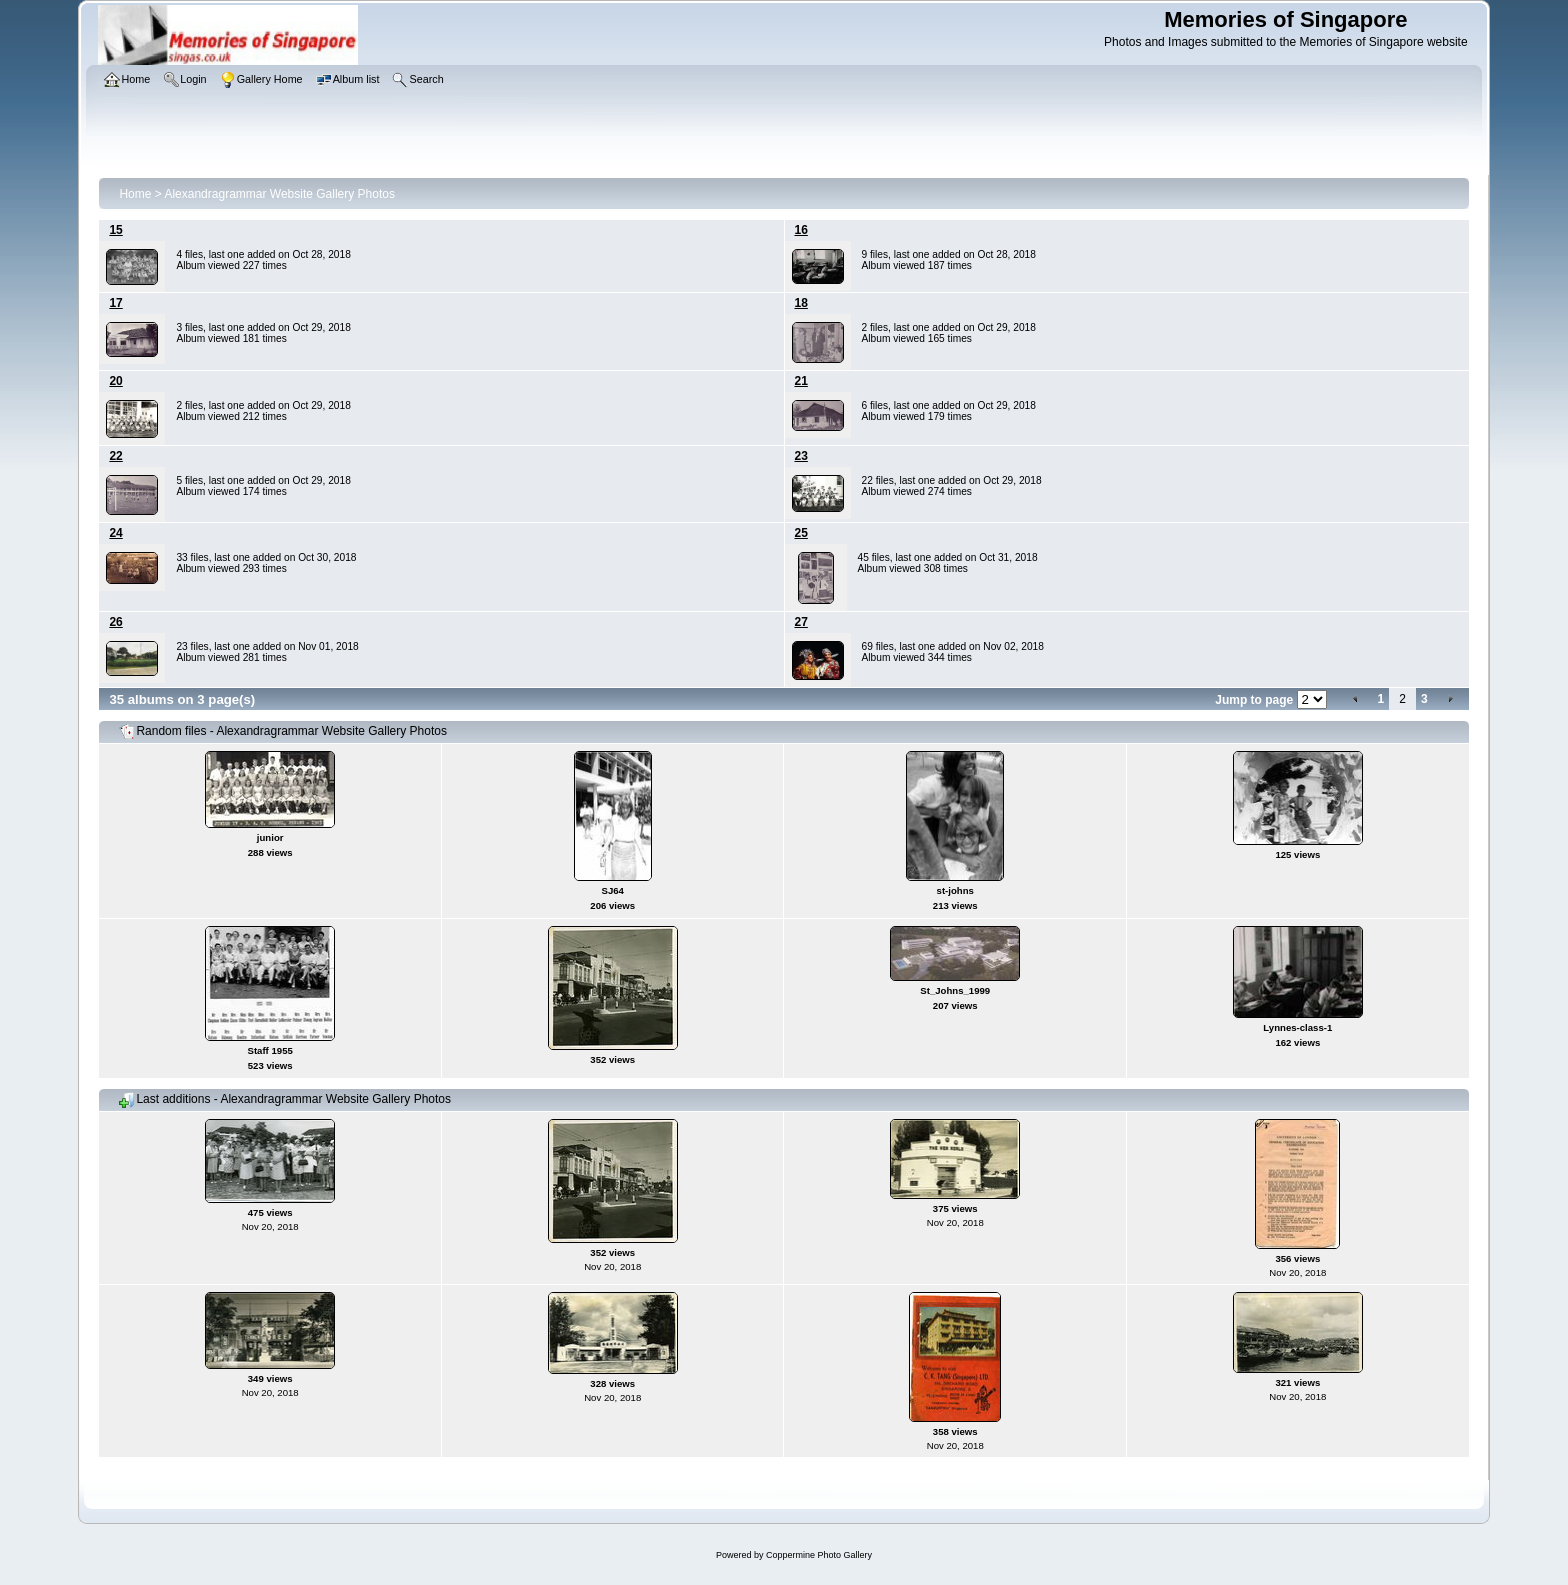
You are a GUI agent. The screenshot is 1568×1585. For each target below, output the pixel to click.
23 (801, 456)
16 (801, 230)
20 (115, 381)
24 (115, 533)
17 (115, 303)
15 (115, 230)
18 (801, 303)
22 (115, 456)
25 (801, 533)
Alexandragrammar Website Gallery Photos (279, 194)
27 (801, 622)
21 (801, 381)
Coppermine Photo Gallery (819, 1555)
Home (135, 194)
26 (115, 622)
